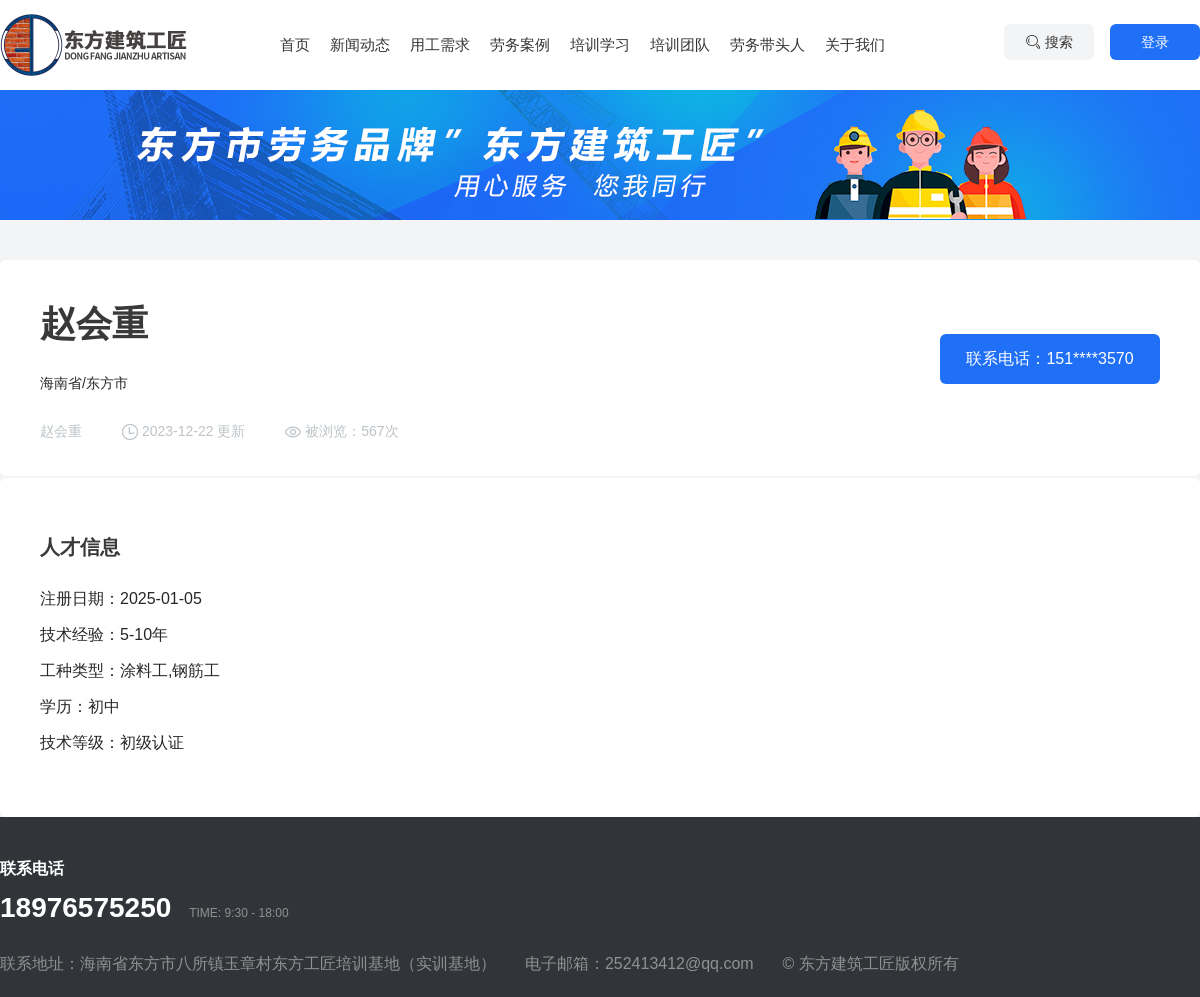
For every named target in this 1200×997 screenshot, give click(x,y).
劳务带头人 (767, 44)
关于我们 (855, 44)
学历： (64, 706)
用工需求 (440, 44)
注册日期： (80, 598)
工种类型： (80, 670)
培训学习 (600, 44)
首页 (295, 44)
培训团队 (680, 44)
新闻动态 (360, 44)
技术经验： (80, 634)
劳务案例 (520, 44)
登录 (1155, 42)
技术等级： (80, 742)
